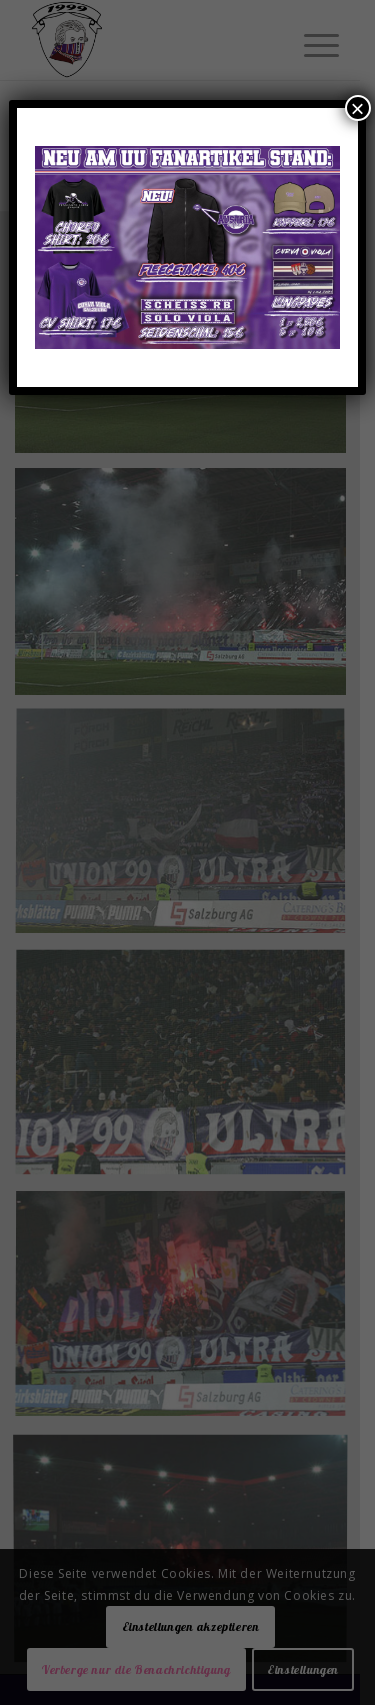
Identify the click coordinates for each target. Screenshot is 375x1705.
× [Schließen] (358, 108)
